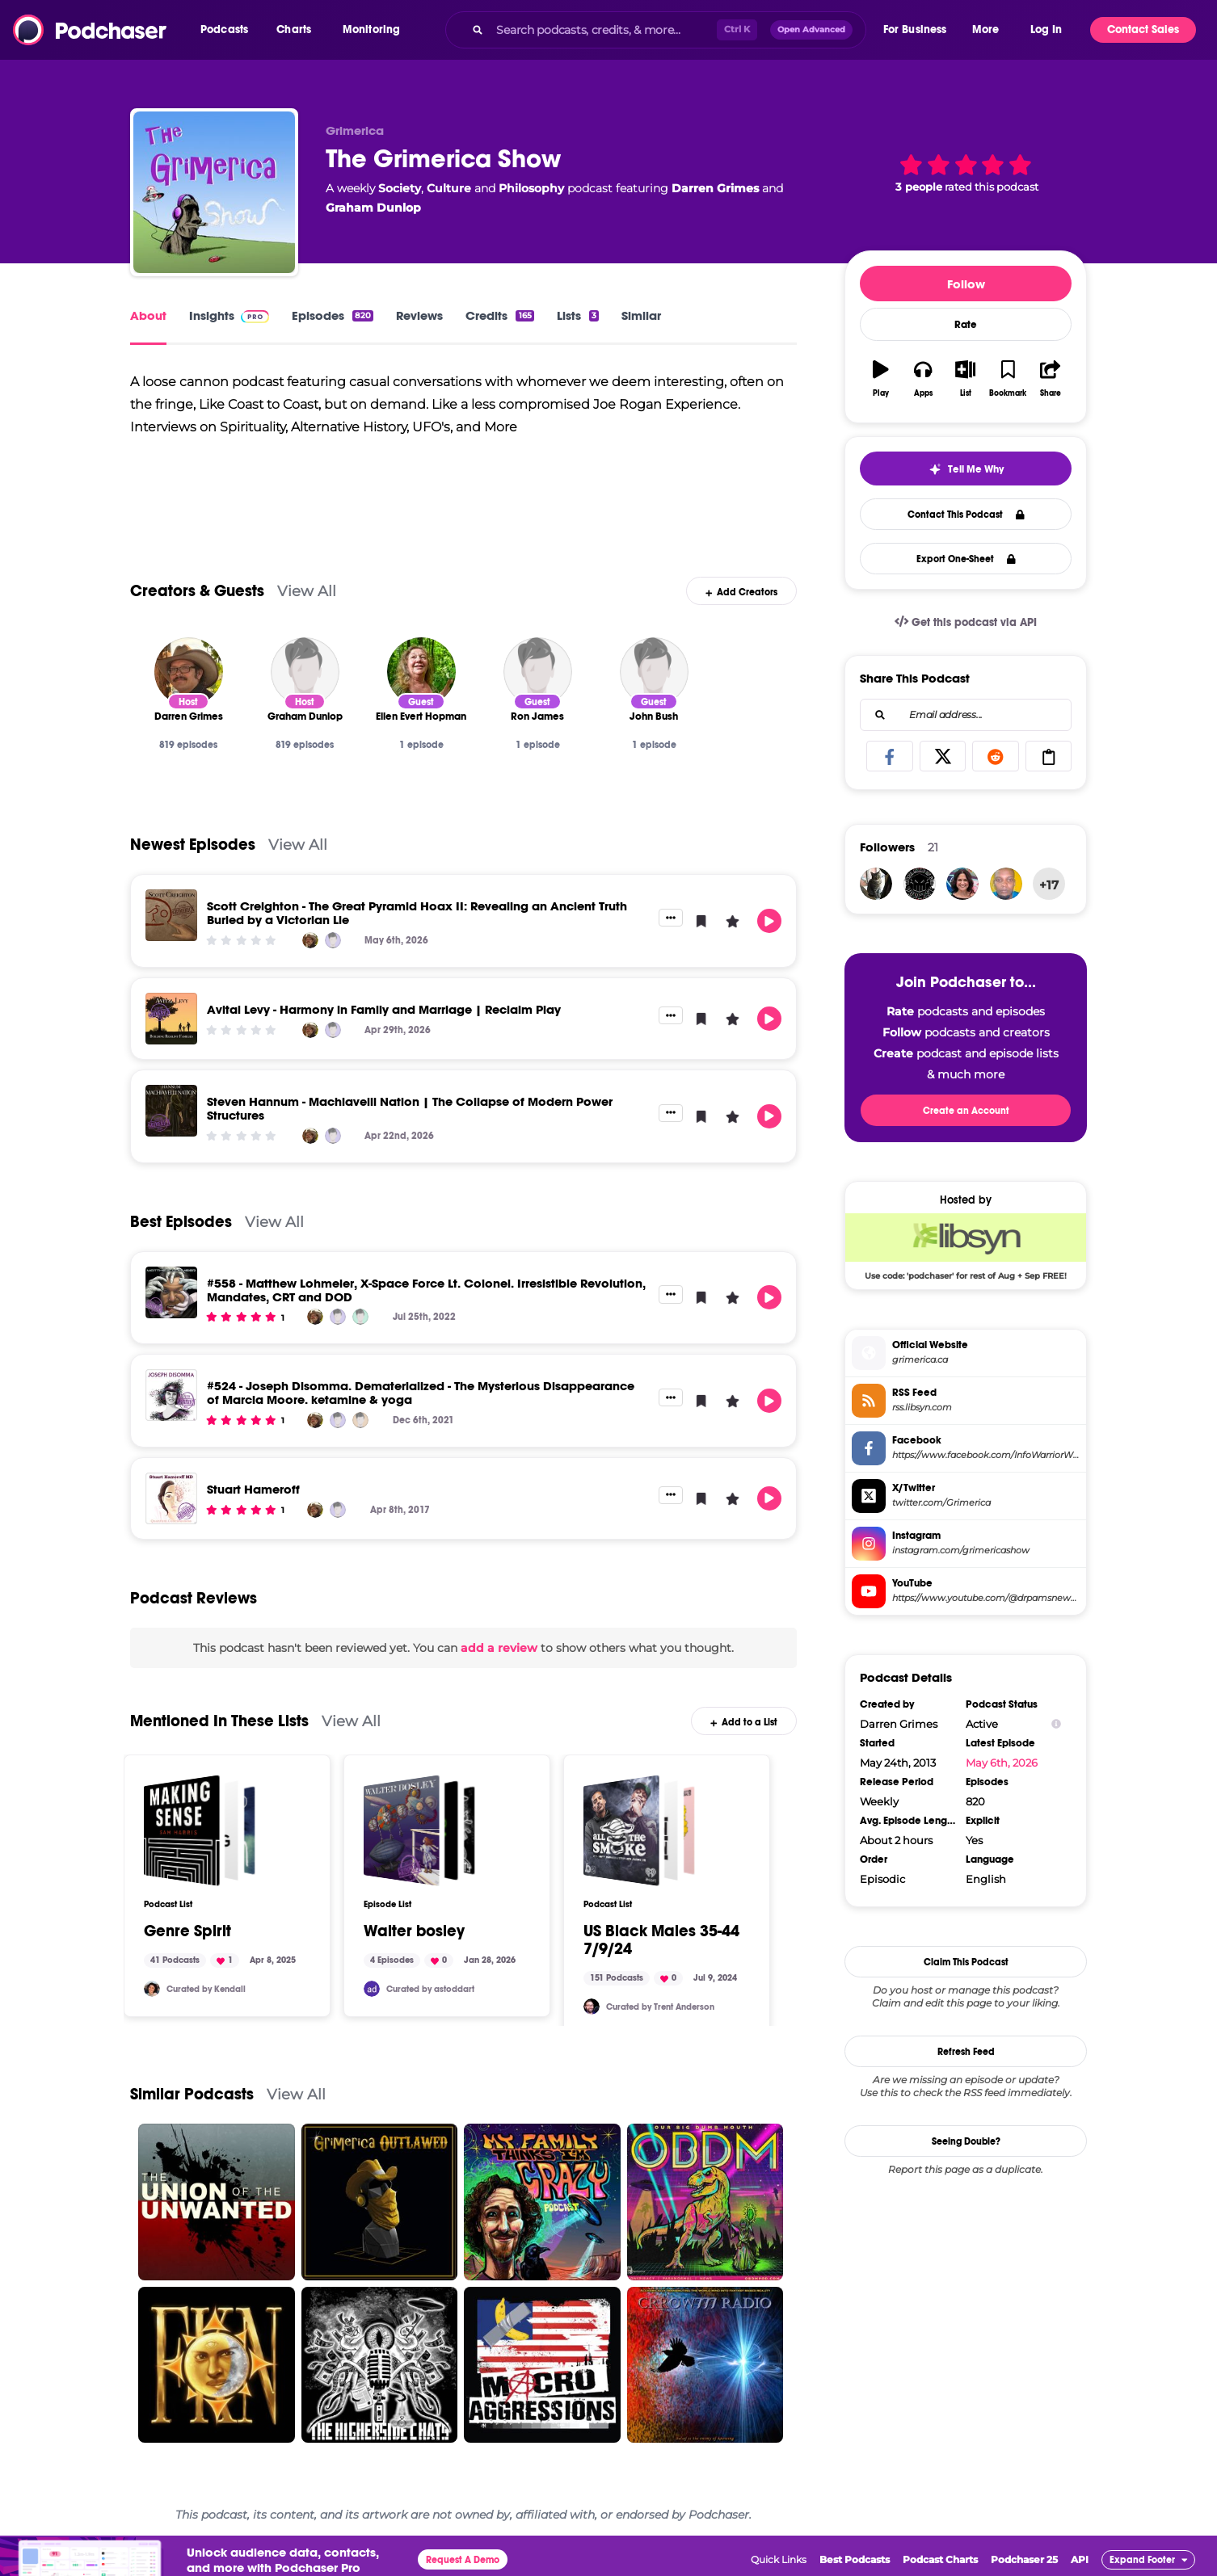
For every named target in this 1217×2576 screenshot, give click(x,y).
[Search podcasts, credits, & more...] (603, 30)
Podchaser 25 (1024, 2559)
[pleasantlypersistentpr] (962, 884)
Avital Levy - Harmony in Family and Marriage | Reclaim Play (384, 1009)
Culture (449, 188)
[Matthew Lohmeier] (360, 1317)
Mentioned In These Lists (219, 1721)
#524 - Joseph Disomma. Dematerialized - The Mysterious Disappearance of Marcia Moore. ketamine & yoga (420, 1392)
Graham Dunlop (373, 207)
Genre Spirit (187, 1931)
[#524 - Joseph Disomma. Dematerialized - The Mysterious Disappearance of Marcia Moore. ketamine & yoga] (171, 1395)
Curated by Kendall (206, 1989)
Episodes (332, 315)
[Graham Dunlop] (305, 671)
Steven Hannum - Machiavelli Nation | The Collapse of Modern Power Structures (410, 1108)
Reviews (419, 315)
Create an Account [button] (966, 1110)
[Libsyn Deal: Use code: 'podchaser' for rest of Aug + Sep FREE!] (965, 1246)
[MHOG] (919, 884)
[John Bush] (654, 671)
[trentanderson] (591, 2006)
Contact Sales (1143, 29)
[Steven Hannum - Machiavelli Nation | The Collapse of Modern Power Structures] (171, 1111)
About (148, 315)
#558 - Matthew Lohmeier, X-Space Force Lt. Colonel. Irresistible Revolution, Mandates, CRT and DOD (426, 1290)
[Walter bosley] (419, 1830)
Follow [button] (966, 284)
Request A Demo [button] (462, 2559)
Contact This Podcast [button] (966, 514)
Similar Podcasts (192, 2094)
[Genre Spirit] (199, 1830)
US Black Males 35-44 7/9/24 (661, 1940)
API (1080, 2559)
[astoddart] (372, 1989)
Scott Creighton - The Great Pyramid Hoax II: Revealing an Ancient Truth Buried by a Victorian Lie (417, 912)
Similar (641, 315)
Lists (578, 315)
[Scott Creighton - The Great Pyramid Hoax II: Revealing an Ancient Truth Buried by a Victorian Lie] (171, 915)
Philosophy (531, 188)
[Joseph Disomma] (360, 1420)
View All (306, 590)
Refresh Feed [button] (966, 2051)
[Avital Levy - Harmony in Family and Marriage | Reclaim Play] (171, 1018)
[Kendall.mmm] (152, 1989)
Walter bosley (414, 1931)
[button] (228, 30)
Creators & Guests (197, 591)
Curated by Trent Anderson (660, 2007)
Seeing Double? (966, 2141)
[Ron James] (537, 671)
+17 (1049, 885)
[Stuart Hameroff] (171, 1498)
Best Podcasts (854, 2559)
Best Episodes (181, 1222)
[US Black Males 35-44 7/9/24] (639, 1830)
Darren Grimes (715, 188)
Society (399, 188)
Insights (229, 315)
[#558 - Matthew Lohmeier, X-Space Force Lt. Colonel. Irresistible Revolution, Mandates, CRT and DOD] (171, 1292)
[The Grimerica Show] (214, 192)
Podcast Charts (940, 2559)
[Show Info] (1056, 1724)
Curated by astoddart (430, 1989)
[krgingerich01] (876, 884)
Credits (499, 315)
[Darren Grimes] (188, 671)
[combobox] (655, 29)
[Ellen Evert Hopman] (421, 671)
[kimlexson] (1006, 884)
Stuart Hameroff (253, 1489)
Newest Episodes (192, 844)
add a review (499, 1648)
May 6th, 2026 (1002, 1762)
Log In (1046, 29)
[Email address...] (966, 715)
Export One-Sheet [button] (966, 559)
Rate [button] (965, 324)
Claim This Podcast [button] (966, 1962)
